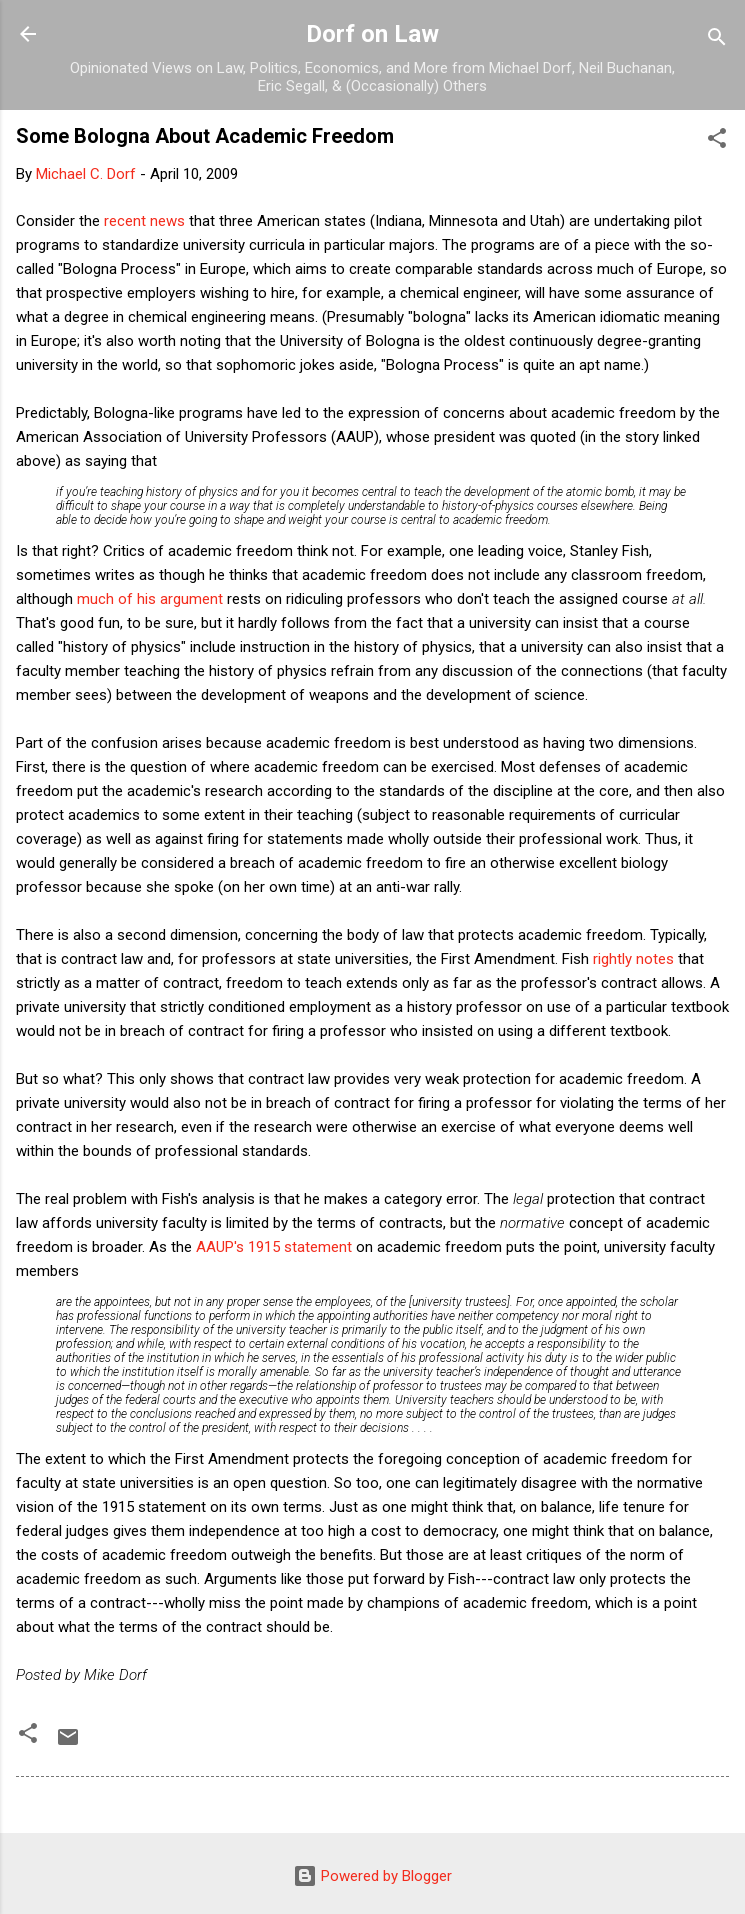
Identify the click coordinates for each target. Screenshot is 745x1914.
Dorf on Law (372, 34)
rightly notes (633, 959)
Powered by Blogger (372, 1876)
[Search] (717, 40)
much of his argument (150, 599)
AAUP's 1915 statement (274, 1247)
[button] (717, 141)
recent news (144, 221)
